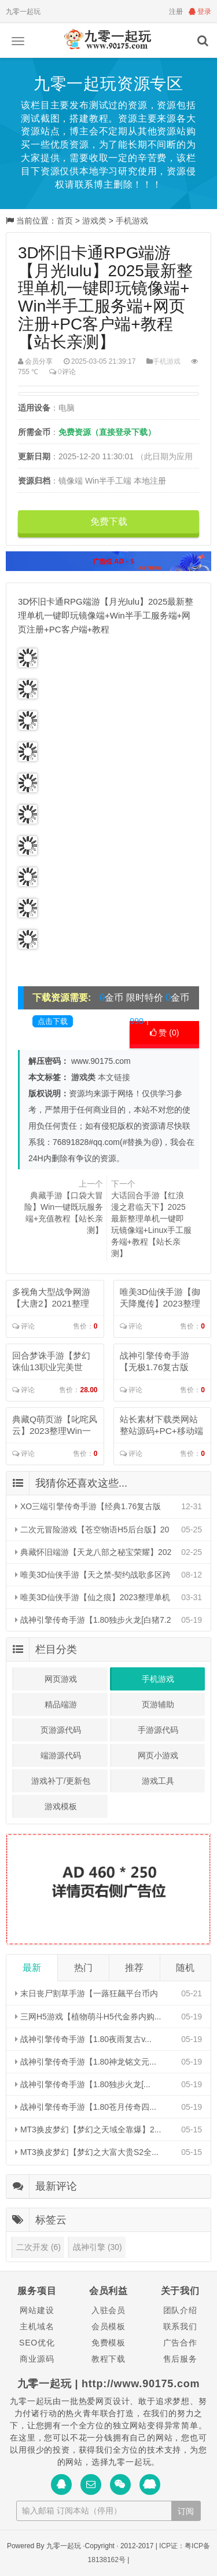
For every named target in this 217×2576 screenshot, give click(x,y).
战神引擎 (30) (97, 2247)
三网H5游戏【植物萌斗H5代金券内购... (88, 2016)
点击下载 (53, 1021)
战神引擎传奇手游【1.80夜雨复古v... (83, 2039)
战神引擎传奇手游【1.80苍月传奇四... (85, 2107)
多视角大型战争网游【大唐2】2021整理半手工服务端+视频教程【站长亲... (53, 1298)
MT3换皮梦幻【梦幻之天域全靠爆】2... (88, 2129)
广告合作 (180, 2342)
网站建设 (37, 2310)
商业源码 (37, 2358)
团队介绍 (180, 2310)
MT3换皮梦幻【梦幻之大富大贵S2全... (87, 2152)
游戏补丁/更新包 (60, 1780)
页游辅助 (158, 1704)
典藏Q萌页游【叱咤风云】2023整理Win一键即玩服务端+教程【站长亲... (54, 1425)
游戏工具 (158, 1780)
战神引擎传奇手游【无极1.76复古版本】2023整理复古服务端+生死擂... (160, 1362)
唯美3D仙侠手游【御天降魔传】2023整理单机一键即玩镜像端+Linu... (161, 1298)
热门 (83, 1968)
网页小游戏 (158, 1755)
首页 (65, 220)
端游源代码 (61, 1755)
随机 (185, 1968)
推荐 (134, 1968)
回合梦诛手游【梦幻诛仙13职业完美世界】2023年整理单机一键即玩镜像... (52, 1362)
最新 (32, 1968)
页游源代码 (61, 1730)
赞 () (164, 1032)
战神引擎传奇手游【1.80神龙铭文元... (85, 2061)
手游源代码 (158, 1730)
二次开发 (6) (38, 2247)
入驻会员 (108, 2310)
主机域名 (37, 2326)
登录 (200, 12)
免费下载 (108, 521)
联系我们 (180, 2326)
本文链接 (114, 1077)
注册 (176, 12)
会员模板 (108, 2326)
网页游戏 (61, 1679)
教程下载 (108, 2358)
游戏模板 (61, 1806)
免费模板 (108, 2342)
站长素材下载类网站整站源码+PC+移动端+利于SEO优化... (161, 1425)
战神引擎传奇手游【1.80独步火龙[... (82, 2084)
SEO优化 (37, 2342)
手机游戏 (132, 220)
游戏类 (94, 220)
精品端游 (61, 1704)
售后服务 (180, 2358)
